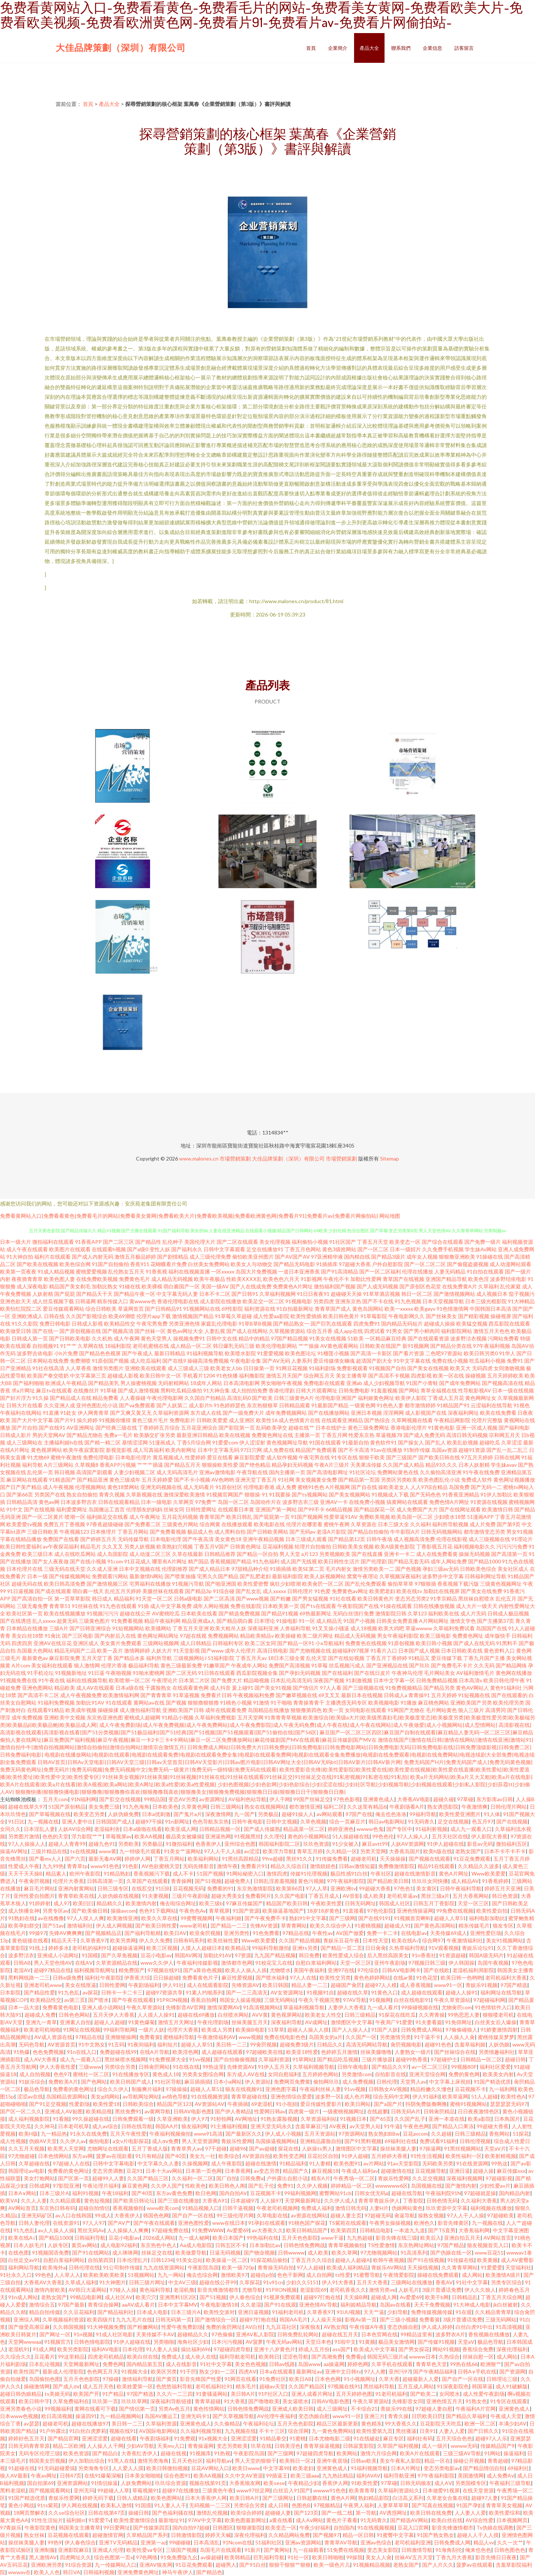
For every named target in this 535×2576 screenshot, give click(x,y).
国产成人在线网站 (247, 1331)
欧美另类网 (123, 1940)
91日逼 (96, 1673)
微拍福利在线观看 (53, 1242)
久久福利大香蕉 (479, 2200)
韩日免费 (309, 1955)
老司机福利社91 (214, 2386)
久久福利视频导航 (201, 2431)
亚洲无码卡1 (195, 2416)
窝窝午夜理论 (362, 1576)
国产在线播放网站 (329, 1413)
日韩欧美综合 (138, 2104)
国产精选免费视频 (239, 1613)
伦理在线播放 (417, 1271)
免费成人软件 (476, 1479)
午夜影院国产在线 (358, 1606)
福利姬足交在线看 (107, 1517)
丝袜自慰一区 (478, 2356)
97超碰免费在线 (170, 2230)
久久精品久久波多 (478, 1866)
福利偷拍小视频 (310, 1242)
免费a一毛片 (118, 1435)
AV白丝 (254, 2327)
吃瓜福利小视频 (487, 1360)
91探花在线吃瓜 (397, 2015)
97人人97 (93, 2223)
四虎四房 (22, 1643)
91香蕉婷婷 (495, 1881)
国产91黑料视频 (363, 2141)
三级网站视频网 (161, 1643)
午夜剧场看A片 (406, 1806)
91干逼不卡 (427, 2037)
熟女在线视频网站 (265, 1806)
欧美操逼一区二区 (226, 2260)
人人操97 (271, 2200)
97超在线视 (193, 1635)
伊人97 (199, 2119)
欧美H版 (28, 2133)
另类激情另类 (395, 2037)
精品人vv (483, 2542)
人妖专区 (58, 2245)
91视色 (521, 1405)
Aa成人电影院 (196, 2245)
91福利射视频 (431, 1829)
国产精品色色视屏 (100, 1353)
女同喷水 (449, 2394)
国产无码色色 (425, 1494)
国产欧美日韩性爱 (156, 1925)
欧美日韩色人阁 (227, 2185)
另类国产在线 (49, 1494)
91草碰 (108, 1390)
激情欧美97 (234, 2275)
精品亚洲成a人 (198, 1621)
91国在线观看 (325, 1442)
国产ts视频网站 (310, 1494)
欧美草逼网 (455, 2096)
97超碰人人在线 (71, 2163)
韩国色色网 (156, 2215)
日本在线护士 (331, 1427)
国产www (212, 1650)
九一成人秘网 (194, 2237)
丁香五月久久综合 (311, 2260)
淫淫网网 (393, 1413)
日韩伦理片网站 (508, 1806)
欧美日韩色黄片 (341, 1316)
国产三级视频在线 (363, 1688)
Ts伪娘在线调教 (494, 2527)
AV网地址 (246, 2119)
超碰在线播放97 (89, 2423)
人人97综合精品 (429, 1487)
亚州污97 (399, 2371)
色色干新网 (290, 2275)
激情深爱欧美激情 (184, 1494)
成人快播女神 (23, 1910)
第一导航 (366, 2512)
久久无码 (484, 1665)
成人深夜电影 (32, 1286)
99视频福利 (58, 2408)
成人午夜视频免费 (81, 1695)
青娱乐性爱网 (236, 2141)
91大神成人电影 (471, 2304)
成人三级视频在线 (489, 1539)
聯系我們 (401, 48)
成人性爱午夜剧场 (484, 2394)
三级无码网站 (279, 2000)
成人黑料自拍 (230, 1531)
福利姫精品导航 (358, 2304)
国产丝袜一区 (150, 1331)
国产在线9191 (374, 1918)
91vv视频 (200, 2059)
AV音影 (351, 1896)
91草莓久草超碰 (233, 1316)
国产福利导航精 (142, 1933)
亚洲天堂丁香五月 (256, 1479)
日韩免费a (251, 2178)
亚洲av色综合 (376, 2542)
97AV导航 (354, 2000)
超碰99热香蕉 (412, 2059)
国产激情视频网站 (454, 1294)
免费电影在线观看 (324, 1383)
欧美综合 (228, 2156)
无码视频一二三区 (210, 2505)
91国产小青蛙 (422, 1383)
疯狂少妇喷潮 (285, 1583)
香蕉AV (444, 2282)
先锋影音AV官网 (185, 2007)
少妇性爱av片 (494, 2185)
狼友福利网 (194, 2126)
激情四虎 (276, 1873)
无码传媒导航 (133, 1539)
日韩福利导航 (90, 2237)
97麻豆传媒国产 (244, 1903)
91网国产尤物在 (406, 1710)
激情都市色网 (236, 1962)
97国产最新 (71, 2304)
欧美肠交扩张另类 (154, 1435)
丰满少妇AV (512, 2423)
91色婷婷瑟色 (230, 1405)
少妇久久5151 (302, 2282)
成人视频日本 (492, 1294)
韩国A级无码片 (486, 1955)
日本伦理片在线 (24, 1569)
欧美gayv (424, 1308)
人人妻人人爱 (470, 2512)
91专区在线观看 (508, 2401)
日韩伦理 (386, 2081)
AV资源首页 (61, 2044)
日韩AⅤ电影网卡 (401, 1970)
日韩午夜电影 (247, 1821)
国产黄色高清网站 (434, 1925)
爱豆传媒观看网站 (63, 1308)
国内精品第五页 (144, 2364)
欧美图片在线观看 (70, 1249)
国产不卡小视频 (192, 1479)
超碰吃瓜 (489, 1442)
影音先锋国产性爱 (200, 2379)
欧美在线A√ (405, 1940)
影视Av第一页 (361, 2319)
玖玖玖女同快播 (430, 1881)
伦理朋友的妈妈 (144, 1509)
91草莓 (319, 1665)
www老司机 (194, 1925)
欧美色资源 (76, 2453)
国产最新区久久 (244, 2133)
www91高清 (208, 2133)
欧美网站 (347, 2453)
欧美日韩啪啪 (327, 2557)
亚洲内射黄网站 (76, 1888)
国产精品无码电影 (294, 1264)
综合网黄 (210, 1524)
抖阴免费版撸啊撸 (426, 2104)
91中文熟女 (91, 2044)
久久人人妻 (34, 2200)
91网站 (492, 2453)
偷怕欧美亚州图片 (253, 1256)
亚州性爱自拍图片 (34, 1896)
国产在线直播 (367, 1554)
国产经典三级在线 (116, 1427)
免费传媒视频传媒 (432, 2312)
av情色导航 (175, 2096)
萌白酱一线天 (88, 1591)
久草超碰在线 (34, 2163)
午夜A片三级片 (331, 1465)
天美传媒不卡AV (155, 2334)
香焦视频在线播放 (489, 2334)
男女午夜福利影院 (398, 1635)
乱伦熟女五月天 (126, 1271)
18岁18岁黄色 (323, 1910)
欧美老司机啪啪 (42, 2029)
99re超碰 (272, 1858)
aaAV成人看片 (138, 2304)
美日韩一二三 (231, 2044)
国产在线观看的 (509, 1695)
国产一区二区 (373, 1249)
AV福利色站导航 (247, 1799)
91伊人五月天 (274, 2067)
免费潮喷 (80, 1360)
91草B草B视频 (255, 1323)
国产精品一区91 (295, 1643)
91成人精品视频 (56, 1271)
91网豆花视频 (292, 1368)
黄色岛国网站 (367, 1308)
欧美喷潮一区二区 (129, 1680)
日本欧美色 (165, 1806)
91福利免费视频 (56, 1702)
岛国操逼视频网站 (276, 2141)
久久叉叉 (112, 1546)
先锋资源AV (245, 1985)
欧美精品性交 (119, 1323)
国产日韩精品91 (163, 1308)
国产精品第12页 (346, 1539)
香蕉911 (139, 1264)
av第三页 (74, 2000)
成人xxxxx (274, 1591)
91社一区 (298, 2557)
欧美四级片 (100, 2319)
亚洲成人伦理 (107, 2550)
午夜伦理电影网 (165, 1398)
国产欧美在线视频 (37, 1264)
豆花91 (134, 2171)
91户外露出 (52, 2431)
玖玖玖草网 (134, 2401)
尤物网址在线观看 (108, 2148)
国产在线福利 (337, 1673)
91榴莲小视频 (333, 1353)
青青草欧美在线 (76, 1896)
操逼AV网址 (14, 1851)
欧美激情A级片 (503, 2275)
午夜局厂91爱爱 (393, 2022)
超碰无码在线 (27, 1583)
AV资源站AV (209, 2104)
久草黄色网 (194, 1806)
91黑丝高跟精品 (240, 1858)
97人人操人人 (413, 1836)
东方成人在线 (205, 1413)
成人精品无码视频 (172, 1279)
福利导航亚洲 (399, 2475)
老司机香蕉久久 (348, 2290)
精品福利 (124, 1598)
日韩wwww (291, 2252)
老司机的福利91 (90, 1948)
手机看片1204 (198, 1375)
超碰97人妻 (484, 2498)
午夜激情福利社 (465, 1940)
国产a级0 (137, 1249)
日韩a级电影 (188, 1598)
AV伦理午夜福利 (276, 2416)
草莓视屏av (119, 1836)
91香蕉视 (156, 1271)
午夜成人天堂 (506, 2416)
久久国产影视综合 (86, 1316)
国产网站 (409, 1390)
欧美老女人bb (226, 1368)
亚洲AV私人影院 (255, 2334)
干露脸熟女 (158, 1688)
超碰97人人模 (381, 1985)
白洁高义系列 (408, 2498)
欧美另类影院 (72, 2349)
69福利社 (518, 2468)
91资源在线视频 (489, 1502)
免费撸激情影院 (396, 1866)
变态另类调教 (107, 2171)
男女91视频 (519, 1531)
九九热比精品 (337, 2475)
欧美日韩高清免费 (64, 1583)
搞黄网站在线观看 (407, 1502)
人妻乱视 (214, 1331)
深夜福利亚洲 (263, 1628)
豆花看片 (44, 2356)
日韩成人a (395, 1695)
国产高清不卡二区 (38, 1695)
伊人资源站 (258, 2081)
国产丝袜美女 (441, 1316)
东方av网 (82, 2156)
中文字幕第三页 (88, 1375)
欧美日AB (300, 2379)
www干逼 (332, 2237)
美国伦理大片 (199, 1242)
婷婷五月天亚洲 (502, 1888)
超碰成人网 (384, 2297)
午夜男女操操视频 (390, 2223)
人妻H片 (379, 2208)
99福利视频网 (300, 2193)
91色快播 (227, 1375)
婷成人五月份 (314, 2349)
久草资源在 (364, 1524)
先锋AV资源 (264, 1925)
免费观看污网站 (110, 1576)
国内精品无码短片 (402, 1323)
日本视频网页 (512, 2520)
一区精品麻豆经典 (385, 1338)
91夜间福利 (140, 2044)
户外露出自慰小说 (287, 2178)
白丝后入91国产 (291, 2490)
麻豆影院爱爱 (249, 1457)
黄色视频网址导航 (287, 1442)
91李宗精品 (443, 1598)
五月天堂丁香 (97, 1658)
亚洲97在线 (341, 1970)
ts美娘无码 (57, 2394)
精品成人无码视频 (355, 1635)
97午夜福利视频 (491, 1346)
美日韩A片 (243, 2394)
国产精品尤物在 (85, 1435)
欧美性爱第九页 (374, 2431)
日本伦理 (132, 2349)
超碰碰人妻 (278, 2512)
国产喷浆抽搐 (180, 1576)
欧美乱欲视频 (462, 1442)
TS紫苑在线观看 (347, 2223)
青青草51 (60, 1606)
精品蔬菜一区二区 (304, 1829)
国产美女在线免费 (481, 1591)
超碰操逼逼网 (127, 1948)
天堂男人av (413, 2081)
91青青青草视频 (283, 1717)
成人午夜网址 (144, 1517)
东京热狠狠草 (262, 1405)
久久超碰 (441, 2133)
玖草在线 (261, 2446)
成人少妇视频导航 (384, 1383)
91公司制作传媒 (121, 2267)
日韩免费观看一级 (133, 2119)
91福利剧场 (322, 1368)
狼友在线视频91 (243, 2089)
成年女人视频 (422, 1256)
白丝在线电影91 (412, 2000)
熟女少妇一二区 (217, 2371)
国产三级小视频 (398, 2319)
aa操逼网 (334, 2364)
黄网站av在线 (149, 1702)
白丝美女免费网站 (209, 1264)
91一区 (307, 1621)
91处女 (68, 1413)
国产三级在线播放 (178, 2200)
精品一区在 (437, 2460)
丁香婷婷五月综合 (159, 1427)
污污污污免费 (512, 1546)
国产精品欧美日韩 (388, 1881)
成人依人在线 (200, 2356)
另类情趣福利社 (497, 2052)
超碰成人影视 (123, 1375)
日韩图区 (223, 2527)
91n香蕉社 (424, 1955)
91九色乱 (69, 1992)
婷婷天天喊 (218, 2535)
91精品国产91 (453, 1405)
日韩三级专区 (113, 1888)
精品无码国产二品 (75, 1650)
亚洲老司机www (43, 1985)
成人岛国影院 (112, 1554)
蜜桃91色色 (311, 1487)
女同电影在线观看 (365, 1710)
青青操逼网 (201, 2446)
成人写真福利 (148, 1450)
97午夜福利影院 (345, 1881)
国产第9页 (509, 1524)
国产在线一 (45, 1331)
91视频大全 (134, 2371)
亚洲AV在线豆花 (52, 1643)
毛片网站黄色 (441, 1710)
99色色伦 (383, 1836)
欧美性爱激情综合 (134, 2520)
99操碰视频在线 (419, 2007)
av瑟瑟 (31, 2423)
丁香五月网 (334, 1435)
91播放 (409, 1702)
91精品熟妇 (117, 1873)
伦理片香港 (114, 1665)
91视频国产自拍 (387, 1368)
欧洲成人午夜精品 (66, 1383)
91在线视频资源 (209, 2096)
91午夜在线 (51, 1680)
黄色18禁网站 (123, 1487)
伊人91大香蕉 (338, 2282)
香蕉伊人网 (335, 2483)
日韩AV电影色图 (193, 2111)
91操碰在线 (489, 1256)
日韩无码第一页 (173, 2319)
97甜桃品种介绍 (250, 1569)
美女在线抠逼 (80, 1985)
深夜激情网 (218, 1814)
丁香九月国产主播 (484, 1658)
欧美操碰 (285, 1635)
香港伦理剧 (282, 1390)
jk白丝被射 (505, 2304)
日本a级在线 (130, 1688)
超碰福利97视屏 (350, 1650)
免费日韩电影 (55, 1323)
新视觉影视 (119, 1450)
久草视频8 (86, 1465)
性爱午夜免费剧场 (182, 2327)
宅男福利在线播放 (150, 1583)
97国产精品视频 (289, 1338)
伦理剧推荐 (175, 1569)
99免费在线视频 (454, 1910)
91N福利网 (83, 1799)
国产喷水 (98, 2000)
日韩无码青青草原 (29, 2446)
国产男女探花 (413, 2349)
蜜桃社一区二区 (91, 2074)
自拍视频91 (45, 1346)
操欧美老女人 (393, 1487)
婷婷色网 (357, 2364)
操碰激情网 (37, 2386)
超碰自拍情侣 (94, 2208)
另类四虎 (323, 1301)
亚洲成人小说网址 (58, 1955)
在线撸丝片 (86, 1390)
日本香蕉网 (238, 2171)
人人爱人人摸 (127, 2468)
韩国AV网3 (187, 1955)
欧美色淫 (478, 1279)
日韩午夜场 (379, 1539)
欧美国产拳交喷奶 (48, 1375)
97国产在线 (359, 1814)
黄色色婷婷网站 (372, 1977)
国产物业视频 (259, 2252)
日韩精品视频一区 (220, 1829)
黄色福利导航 (155, 2290)
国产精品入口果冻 (453, 2126)
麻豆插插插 (197, 2081)
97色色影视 (346, 1799)
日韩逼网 (85, 1301)
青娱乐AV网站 (387, 2267)
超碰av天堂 (272, 2386)
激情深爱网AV (223, 2007)
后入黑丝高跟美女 (388, 1955)
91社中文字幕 (472, 2282)
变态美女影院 (382, 2550)
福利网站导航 (23, 2267)
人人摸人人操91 (156, 2015)
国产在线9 (174, 1360)
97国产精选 (513, 1985)
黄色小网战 (21, 2505)
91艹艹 (68, 1346)
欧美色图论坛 (300, 1353)
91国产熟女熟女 (435, 2535)
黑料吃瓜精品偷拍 (181, 1390)
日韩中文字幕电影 (113, 2163)
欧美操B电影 (250, 2029)
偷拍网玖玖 (326, 2081)
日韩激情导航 (416, 2550)
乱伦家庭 (510, 1286)
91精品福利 (292, 2163)
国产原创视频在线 (80, 1331)
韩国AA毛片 (293, 2319)
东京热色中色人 (158, 2245)
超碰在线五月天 (340, 2334)
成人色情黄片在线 (299, 1420)
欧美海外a (54, 2267)
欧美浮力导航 (278, 1851)
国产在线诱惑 (15, 1621)
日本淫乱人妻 (39, 1829)
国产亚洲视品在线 (387, 1665)
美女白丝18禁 (27, 1635)
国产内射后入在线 (115, 1635)
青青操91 (419, 1695)
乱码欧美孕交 (271, 1427)
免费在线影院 (246, 1606)
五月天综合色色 (454, 2438)
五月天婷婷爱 (157, 1479)
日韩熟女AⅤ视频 (388, 2089)
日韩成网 (39, 2185)
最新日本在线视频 (362, 1695)
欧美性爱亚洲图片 (460, 1814)
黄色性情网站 (208, 2408)
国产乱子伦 (261, 2185)
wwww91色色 (329, 2490)
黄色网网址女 (480, 1398)
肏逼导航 (404, 2215)
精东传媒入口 (112, 1301)
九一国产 (244, 1814)
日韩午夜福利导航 (461, 1888)
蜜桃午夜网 (337, 1524)
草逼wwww (418, 1628)
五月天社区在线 (450, 1836)
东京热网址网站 (416, 2245)
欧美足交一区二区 (263, 1301)
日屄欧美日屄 (427, 2416)
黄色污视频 (311, 1881)
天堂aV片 (495, 2148)
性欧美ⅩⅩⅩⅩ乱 (244, 1279)
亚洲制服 (44, 2550)
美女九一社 (202, 2156)
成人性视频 (13, 2141)
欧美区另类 (164, 2371)
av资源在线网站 (309, 2215)
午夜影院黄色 (40, 2527)
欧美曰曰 (83, 1903)
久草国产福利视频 (398, 2446)
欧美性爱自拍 (492, 1910)
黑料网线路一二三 (29, 1977)
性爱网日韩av (269, 2111)
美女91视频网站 (504, 1940)
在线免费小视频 (367, 1502)
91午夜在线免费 (481, 1472)
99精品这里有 (416, 2334)
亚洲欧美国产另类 (471, 1702)
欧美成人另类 (217, 2029)
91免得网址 (458, 2022)
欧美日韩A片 (244, 2498)
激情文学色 (463, 1621)
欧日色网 (205, 2193)
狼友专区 (503, 1925)
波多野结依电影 (508, 1279)
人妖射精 (42, 1294)
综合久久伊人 (113, 2089)
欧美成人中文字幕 (374, 2349)
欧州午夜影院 (85, 1873)
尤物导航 (252, 2290)
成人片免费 (483, 1524)
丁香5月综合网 (194, 1442)
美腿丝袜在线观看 (163, 1591)
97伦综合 (368, 1970)
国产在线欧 (437, 1970)
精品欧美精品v (257, 1635)
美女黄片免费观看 (121, 1643)
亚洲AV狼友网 (155, 2565)
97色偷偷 (222, 2334)
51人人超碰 (484, 2096)
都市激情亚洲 (304, 1806)
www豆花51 (489, 2252)
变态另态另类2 (412, 1598)
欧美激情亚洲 (122, 1918)
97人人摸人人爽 (85, 1918)
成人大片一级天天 (476, 1606)
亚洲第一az (153, 2542)
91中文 (14, 1509)
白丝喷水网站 (233, 2015)
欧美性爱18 (106, 2104)
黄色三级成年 (124, 1479)
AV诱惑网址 (393, 2512)
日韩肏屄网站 (154, 2067)
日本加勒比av (265, 2245)
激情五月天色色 (491, 1331)
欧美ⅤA (9, 2200)
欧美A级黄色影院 (395, 1546)
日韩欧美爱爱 (212, 1420)
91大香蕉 (234, 2401)
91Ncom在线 (237, 2542)
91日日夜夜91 (313, 1294)
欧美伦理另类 (508, 1702)
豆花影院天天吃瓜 (440, 2423)
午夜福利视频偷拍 (170, 2133)
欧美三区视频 (162, 1948)
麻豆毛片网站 (39, 1888)
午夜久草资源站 (452, 2000)
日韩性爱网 (112, 1985)
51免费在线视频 (345, 2550)
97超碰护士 (444, 2059)
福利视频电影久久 (474, 1546)
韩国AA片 (166, 2126)
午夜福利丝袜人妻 (320, 2089)
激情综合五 (42, 2304)
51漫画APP (480, 1517)
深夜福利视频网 (464, 2178)
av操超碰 (211, 2557)
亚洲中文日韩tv (343, 2371)
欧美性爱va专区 (144, 2550)
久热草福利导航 (407, 1948)
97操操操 (176, 2089)
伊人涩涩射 (252, 1442)
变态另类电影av (442, 2468)
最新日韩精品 (169, 1353)
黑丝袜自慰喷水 (476, 1598)
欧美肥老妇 (382, 1591)
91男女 (394, 1331)
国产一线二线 (337, 2512)
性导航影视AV (474, 1390)
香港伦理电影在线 (178, 1301)
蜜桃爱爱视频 (91, 1271)
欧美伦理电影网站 (276, 1346)
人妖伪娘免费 (123, 1814)
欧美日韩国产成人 (131, 2081)
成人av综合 (105, 2126)
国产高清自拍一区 (32, 1598)
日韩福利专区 (228, 1643)
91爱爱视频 (270, 1353)
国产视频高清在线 (502, 1383)
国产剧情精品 (172, 1256)
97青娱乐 (11, 2527)
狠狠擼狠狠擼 (203, 1702)
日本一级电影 (156, 1502)
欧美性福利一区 (463, 2156)
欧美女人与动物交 (251, 1264)
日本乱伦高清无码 (291, 1680)
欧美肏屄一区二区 (323, 1583)
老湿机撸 (184, 2290)
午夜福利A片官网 (475, 2408)
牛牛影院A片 (405, 1531)
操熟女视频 (431, 2215)
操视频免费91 (189, 1338)
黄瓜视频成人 (168, 1457)
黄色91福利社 (506, 1688)
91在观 (463, 2312)
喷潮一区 (75, 1517)
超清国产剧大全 (374, 1360)
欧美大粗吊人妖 (228, 1628)
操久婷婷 (87, 1420)
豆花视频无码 (188, 1888)
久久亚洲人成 (59, 1405)
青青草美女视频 (504, 2505)
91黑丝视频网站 (462, 2148)
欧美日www (246, 2468)
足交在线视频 (453, 1821)
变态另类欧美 (232, 2446)
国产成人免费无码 (424, 1435)
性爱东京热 (361, 1435)
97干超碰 (216, 2148)
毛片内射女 (338, 1569)
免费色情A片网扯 (449, 1502)
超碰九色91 (101, 1844)
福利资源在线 (259, 1308)
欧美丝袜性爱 (223, 1940)
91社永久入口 (16, 2275)
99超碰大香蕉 (375, 1888)
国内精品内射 (514, 2193)
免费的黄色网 (464, 2074)
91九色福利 (266, 1561)
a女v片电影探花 (131, 2141)
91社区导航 (168, 2081)
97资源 (243, 1955)
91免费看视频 (127, 1621)
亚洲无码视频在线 (161, 1487)
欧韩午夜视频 (388, 2260)
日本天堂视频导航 (443, 1301)
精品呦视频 (256, 1680)
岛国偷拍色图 (44, 2379)
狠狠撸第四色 (306, 1710)
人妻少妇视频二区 (134, 1472)
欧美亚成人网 (180, 1829)
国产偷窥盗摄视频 (468, 1264)
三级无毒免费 (32, 1606)
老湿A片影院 (331, 1531)
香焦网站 (499, 2133)
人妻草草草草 (393, 2505)
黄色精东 (371, 2423)
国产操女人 (411, 1442)
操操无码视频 (474, 1554)
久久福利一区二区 (192, 2178)
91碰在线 (129, 1286)
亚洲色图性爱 (193, 2223)
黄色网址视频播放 (514, 1479)
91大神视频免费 (105, 2327)
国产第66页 (19, 1494)
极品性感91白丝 (348, 1873)
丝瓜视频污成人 (347, 1665)
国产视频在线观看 (429, 1858)
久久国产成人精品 (403, 1465)
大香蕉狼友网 (244, 2483)
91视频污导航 (188, 1583)
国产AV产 (119, 2223)
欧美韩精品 (237, 2557)
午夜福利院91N (443, 2193)
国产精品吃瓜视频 (338, 2059)
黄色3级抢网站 (339, 1249)
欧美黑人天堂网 (66, 2148)
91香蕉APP (88, 1242)
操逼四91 (86, 2416)
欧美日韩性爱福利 (21, 1546)
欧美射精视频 (500, 2156)
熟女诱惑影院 (442, 1806)
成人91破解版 (512, 2386)
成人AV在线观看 (95, 1688)
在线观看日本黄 (236, 1509)
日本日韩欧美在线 (462, 1650)
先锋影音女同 (407, 2401)
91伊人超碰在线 (445, 1844)
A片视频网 (337, 1487)
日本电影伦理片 (133, 1457)
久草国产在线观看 (147, 1881)
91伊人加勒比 (496, 1494)
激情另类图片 (108, 1368)
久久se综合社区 (66, 2512)
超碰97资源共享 (164, 1992)
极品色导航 (37, 2089)
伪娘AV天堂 (43, 2141)
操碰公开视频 (468, 2460)
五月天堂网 (250, 1717)
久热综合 (449, 2356)
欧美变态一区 (405, 1242)
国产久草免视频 (119, 1955)
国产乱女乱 (249, 1591)
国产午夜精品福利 (434, 2371)
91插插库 (327, 1264)
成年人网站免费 (449, 1561)
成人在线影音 (181, 2364)
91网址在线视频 (81, 2029)
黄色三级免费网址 (368, 1427)
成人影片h (201, 1405)
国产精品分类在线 (451, 1346)
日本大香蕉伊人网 (206, 2498)
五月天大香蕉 (372, 2282)
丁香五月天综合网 (501, 2297)
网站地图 (389, 1216)
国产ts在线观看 (318, 1606)
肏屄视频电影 (406, 2044)
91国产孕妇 (469, 2505)
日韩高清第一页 (105, 1881)
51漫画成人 (162, 1442)
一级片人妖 (151, 2029)
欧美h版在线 (437, 1851)
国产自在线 (364, 1487)
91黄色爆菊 (141, 2022)
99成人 (103, 2215)
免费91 (515, 1360)
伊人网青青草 (93, 1413)
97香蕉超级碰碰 (104, 1524)
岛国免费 (459, 1487)
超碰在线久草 (352, 1992)
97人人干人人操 (222, 1851)
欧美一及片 (110, 1650)
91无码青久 (421, 1821)
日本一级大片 (15, 1242)
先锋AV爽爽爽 (65, 1933)
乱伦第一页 (40, 1472)
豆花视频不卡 (470, 2089)
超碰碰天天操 (346, 1294)
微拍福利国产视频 (335, 1286)
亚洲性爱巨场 (485, 1933)
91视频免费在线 (18, 1680)
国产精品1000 (484, 1561)
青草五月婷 (310, 1851)
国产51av (53, 1925)
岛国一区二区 (233, 1502)
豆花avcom (415, 2133)
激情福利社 (80, 1925)
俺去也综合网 (202, 2275)
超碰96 (238, 2148)
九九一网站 (171, 2275)
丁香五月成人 (324, 1896)
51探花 (521, 2133)
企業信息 (432, 48)
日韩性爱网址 (201, 1509)
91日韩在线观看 (216, 1673)
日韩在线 (54, 1316)
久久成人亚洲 (102, 1569)
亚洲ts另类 (305, 1948)
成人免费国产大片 (417, 1509)
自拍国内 (344, 2527)
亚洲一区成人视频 (476, 1427)
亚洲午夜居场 (332, 2460)
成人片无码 (473, 1613)
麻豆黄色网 (135, 2185)
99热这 (499, 2163)
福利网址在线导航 (501, 1992)
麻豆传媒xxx (511, 2171)
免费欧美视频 (374, 1517)
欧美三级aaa (305, 2475)
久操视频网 (195, 2163)
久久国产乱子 (409, 2119)
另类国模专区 (470, 2483)
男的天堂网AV (48, 1435)
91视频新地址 (71, 1673)
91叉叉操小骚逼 (330, 1628)
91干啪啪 (281, 1702)
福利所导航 (159, 1658)
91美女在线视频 (327, 1338)
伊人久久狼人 (480, 2290)
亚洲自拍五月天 (462, 2237)
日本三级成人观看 (306, 1539)
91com (115, 1561)
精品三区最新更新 (337, 2423)
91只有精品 (148, 2156)
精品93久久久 (441, 1465)
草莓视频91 (145, 2490)
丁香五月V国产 (211, 1546)
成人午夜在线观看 (27, 1249)
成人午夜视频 (58, 1487)
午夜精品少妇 (303, 2483)
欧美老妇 (303, 2468)
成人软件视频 (282, 1457)
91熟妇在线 (21, 1918)
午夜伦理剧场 (212, 2022)
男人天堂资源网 (200, 2141)
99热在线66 (463, 2364)
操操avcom (123, 1910)
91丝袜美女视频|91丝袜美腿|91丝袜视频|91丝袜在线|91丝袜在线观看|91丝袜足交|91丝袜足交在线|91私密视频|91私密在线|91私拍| (255, 1777)
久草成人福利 (80, 2282)
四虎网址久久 (75, 2557)
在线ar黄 (403, 1977)
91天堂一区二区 (154, 1598)
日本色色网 (328, 2379)
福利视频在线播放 (491, 2208)
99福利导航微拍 (270, 1948)
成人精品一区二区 (191, 1346)
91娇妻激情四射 (499, 2029)
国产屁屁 (64, 1294)
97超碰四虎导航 (232, 2349)
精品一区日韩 (358, 2535)
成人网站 (472, 2275)
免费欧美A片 (63, 2081)
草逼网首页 (131, 1308)
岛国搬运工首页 (106, 1509)
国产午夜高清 (198, 1539)
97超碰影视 (499, 2178)
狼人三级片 (471, 1710)
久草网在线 (91, 1346)
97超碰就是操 (480, 2193)
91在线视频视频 (376, 2527)
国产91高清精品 (339, 1271)
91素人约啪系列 (204, 1992)
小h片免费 (66, 1353)
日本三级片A (54, 2193)
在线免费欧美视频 (97, 1279)
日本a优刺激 (156, 1814)
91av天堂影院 (403, 2163)
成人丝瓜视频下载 (53, 1301)
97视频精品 (327, 2505)
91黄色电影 (441, 1427)
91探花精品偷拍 (269, 2260)
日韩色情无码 (442, 2200)
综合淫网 (298, 2431)
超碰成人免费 (40, 2015)
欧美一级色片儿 (332, 2565)
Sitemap (389, 1158)
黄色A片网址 (453, 1873)
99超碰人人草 (113, 2490)
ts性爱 (342, 2275)
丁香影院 (413, 2200)
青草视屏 (219, 1910)
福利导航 (32, 1465)
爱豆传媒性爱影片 (321, 2104)
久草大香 (389, 2379)
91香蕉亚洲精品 (460, 1494)
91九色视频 (408, 1301)
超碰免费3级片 (297, 2044)
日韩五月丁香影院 (434, 1903)
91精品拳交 (273, 2438)
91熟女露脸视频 (279, 2119)
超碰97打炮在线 (322, 2297)
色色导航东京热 (210, 1821)
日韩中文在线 (221, 1338)
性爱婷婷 (195, 1457)
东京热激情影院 (255, 1888)
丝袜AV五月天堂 (414, 2557)
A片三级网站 (59, 1465)
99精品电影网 (86, 2297)
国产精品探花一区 (374, 1509)
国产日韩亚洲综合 (90, 1628)
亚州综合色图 (240, 1844)
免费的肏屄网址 (224, 2327)
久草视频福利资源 (63, 2319)
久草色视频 (313, 1821)
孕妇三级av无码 (440, 1569)
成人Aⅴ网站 (309, 2520)
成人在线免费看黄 (437, 1554)
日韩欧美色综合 (478, 1569)
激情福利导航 (137, 2379)
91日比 (16, 1821)
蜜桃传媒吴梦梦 (496, 2037)
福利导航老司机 (237, 2356)
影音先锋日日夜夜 (496, 2557)
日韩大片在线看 (24, 1405)
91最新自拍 (355, 1442)
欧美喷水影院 (240, 1353)
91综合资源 (78, 2565)
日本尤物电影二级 (329, 2438)
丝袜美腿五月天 (249, 2022)
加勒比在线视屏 (441, 1591)
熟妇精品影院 (373, 2498)
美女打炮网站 (39, 2178)
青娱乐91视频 (481, 1985)
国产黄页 (166, 2379)
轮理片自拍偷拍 (313, 1546)
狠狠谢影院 (249, 2527)
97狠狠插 (425, 1583)
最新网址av (309, 2371)
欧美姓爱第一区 (135, 2386)
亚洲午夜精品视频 (263, 1539)
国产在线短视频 (346, 1658)
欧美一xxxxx (399, 1308)
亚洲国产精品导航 (446, 1279)
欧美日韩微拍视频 (167, 2468)
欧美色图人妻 (59, 1279)
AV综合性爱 (479, 2520)
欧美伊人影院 (411, 1398)
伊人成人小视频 (283, 2133)
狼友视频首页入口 (488, 2245)
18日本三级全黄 (286, 1658)
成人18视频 (363, 1628)
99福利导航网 (119, 2029)
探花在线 (288, 2148)
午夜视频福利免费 (254, 1695)
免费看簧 (149, 2037)
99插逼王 (277, 2475)
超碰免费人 (237, 1881)
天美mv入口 (171, 2446)
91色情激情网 (452, 1308)
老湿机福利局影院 (473, 1970)
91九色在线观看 (118, 1606)
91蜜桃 (297, 2438)
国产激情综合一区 (215, 2319)
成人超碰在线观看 (421, 1992)
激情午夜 (227, 1866)
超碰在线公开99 (217, 2282)
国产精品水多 (129, 1658)
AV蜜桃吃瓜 (166, 1613)
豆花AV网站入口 (210, 2468)
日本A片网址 (406, 2468)
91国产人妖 (384, 2029)
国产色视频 (408, 1569)
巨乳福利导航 (269, 2557)
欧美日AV (175, 1933)
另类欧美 (128, 1844)
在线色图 (18, 2252)
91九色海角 (136, 1806)
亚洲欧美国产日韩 (183, 1710)
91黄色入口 (384, 1992)
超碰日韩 (515, 2059)
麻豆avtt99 (375, 1844)
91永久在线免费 (88, 2133)
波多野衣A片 (450, 2334)
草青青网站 (294, 1925)
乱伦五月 (506, 1598)
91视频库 (200, 2453)
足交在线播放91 (264, 1249)
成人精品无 (329, 1621)
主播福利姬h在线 (63, 1442)
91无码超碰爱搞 (56, 2468)
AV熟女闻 (335, 2327)
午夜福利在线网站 (21, 1413)
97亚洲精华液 (327, 1256)
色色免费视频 (48, 2052)
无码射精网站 (173, 1383)
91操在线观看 (396, 1606)
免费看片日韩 (216, 1695)
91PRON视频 (172, 2000)
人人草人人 (67, 2275)
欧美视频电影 (383, 1702)
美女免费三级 (104, 1806)
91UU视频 (348, 2312)
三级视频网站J (190, 1658)
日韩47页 (70, 2475)
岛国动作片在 (265, 1502)
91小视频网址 (360, 2379)
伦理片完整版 (487, 1420)
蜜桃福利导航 (178, 2037)
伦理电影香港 (259, 1487)
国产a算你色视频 (202, 1970)
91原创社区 (228, 1487)
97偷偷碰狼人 (461, 2029)
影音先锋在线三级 (396, 2237)
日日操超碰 (166, 1977)
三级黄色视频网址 (501, 1583)
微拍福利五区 (511, 1844)
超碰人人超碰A (352, 2260)
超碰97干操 (148, 1821)
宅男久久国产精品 (218, 1576)
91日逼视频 (20, 1591)
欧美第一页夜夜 (18, 1271)
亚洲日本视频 (366, 1413)
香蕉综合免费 (477, 2349)
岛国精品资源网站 (67, 2096)
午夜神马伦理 (407, 1673)
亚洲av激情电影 (217, 1472)
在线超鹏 (377, 2111)
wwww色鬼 (370, 1829)
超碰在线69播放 (196, 2015)
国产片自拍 (25, 1427)
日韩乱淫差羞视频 (274, 1881)
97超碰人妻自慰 (434, 2408)
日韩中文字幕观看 (224, 1249)
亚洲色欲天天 (15, 1301)
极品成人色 (200, 1531)
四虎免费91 (366, 1323)
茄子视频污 (522, 1294)
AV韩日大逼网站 (87, 2290)
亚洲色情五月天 (444, 2401)
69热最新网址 (315, 1613)
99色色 (43, 2275)
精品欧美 (64, 1688)
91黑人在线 (121, 2460)
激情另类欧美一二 (373, 1569)
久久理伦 (274, 1836)
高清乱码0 (239, 1398)
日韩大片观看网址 (316, 1390)
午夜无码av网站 (284, 2342)
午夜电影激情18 (218, 2304)
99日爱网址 (116, 2527)
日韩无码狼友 (415, 2483)
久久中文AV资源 (244, 2475)
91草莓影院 (373, 1316)
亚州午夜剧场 (389, 1962)
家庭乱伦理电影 (219, 1323)
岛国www (309, 2364)
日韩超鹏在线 (312, 2498)
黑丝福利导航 (379, 2386)
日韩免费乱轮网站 (298, 2334)
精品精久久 (110, 1903)
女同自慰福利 (283, 2074)
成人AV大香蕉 (40, 2059)
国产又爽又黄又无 (131, 1413)
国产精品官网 (63, 2438)
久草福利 (488, 1286)
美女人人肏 (379, 2557)
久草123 (417, 1613)
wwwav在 (19, 2572)
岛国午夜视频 (493, 1962)
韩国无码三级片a (386, 2356)
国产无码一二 (486, 1487)
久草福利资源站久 (398, 2490)
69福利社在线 (400, 2141)
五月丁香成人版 (150, 2148)
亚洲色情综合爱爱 (291, 2096)
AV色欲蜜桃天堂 (161, 1866)
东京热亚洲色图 (105, 1717)
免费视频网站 (223, 1635)
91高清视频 (509, 2327)
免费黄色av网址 (350, 1591)
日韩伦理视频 (475, 2141)
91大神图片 (112, 2282)
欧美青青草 (362, 2490)
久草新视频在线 (144, 1494)
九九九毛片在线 (134, 2319)
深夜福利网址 (463, 1413)
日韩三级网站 (225, 1806)
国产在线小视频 (88, 1561)
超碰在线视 (173, 2453)
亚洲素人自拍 (75, 2022)
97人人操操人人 (26, 1844)
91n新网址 (177, 1821)
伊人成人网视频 (114, 1925)
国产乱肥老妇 (255, 1576)
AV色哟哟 (222, 1479)
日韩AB (22, 1962)
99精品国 (154, 1799)
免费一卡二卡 (382, 1933)
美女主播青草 (351, 1375)
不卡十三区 (272, 2431)
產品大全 (369, 48)
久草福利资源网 (171, 1413)
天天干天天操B (25, 1873)
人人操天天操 (326, 2319)
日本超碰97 (243, 2200)
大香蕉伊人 (127, 2215)
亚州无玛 (84, 2490)
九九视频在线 (240, 2431)
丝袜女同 (173, 1509)
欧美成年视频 (81, 1710)
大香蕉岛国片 (404, 1851)
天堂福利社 (518, 2267)
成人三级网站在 (24, 1442)
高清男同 (495, 1710)
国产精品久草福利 (466, 2416)
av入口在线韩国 (73, 2215)
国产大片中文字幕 (32, 1420)
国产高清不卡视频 (389, 1375)
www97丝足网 (253, 2490)
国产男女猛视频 (310, 1598)
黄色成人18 (165, 2074)
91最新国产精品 (329, 1405)
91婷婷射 (40, 1903)
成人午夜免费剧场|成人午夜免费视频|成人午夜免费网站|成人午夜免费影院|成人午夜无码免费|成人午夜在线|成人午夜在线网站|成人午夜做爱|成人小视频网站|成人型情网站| (298, 1725)
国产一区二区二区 (425, 1264)
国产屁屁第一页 (271, 1517)
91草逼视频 (186, 1695)
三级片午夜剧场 (190, 1896)
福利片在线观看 (52, 1256)
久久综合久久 (15, 2356)
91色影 (130, 1866)
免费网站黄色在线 (398, 1472)
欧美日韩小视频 (434, 1643)
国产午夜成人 (137, 1353)
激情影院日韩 (390, 1613)
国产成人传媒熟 (262, 1829)
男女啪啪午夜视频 (281, 1383)
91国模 (90, 1955)
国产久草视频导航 (233, 2416)
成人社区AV (119, 2297)
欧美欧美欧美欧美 (104, 2275)
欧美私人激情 (116, 2505)
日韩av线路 (282, 2364)
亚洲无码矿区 (36, 2215)
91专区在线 (344, 1457)
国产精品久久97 (390, 2067)
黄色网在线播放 (514, 1673)
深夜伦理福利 (512, 2349)
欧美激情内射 (141, 1903)
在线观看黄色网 (190, 1688)
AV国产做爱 (350, 1933)
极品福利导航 (143, 1665)
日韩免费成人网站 (421, 2029)
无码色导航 (32, 2044)
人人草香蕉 (78, 1368)
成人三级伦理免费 (210, 1256)
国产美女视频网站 (349, 1494)
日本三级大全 (393, 1524)
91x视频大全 (213, 2438)
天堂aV (466, 2342)
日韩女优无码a (371, 2193)
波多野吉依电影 (35, 1353)
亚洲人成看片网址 (312, 2394)
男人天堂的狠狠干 (255, 2460)
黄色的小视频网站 (308, 1836)
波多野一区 (328, 2096)
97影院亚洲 (66, 2185)
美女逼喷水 (295, 2401)
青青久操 (398, 2416)
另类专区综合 (506, 2282)
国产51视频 (208, 1881)
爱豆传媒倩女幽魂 (334, 1360)
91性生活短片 (47, 2520)
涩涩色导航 (295, 2356)
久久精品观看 (65, 2200)
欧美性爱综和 (504, 2512)
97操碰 (111, 2379)
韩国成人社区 (394, 1903)
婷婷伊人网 (137, 1858)
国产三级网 (342, 1918)
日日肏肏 (375, 1948)
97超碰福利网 (489, 2000)
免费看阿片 (258, 1896)
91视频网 (380, 2000)
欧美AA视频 (148, 1836)
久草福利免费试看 (454, 1628)
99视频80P (464, 2067)
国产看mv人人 (45, 1858)
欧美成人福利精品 (347, 2267)
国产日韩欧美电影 (70, 1338)
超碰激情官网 (107, 2535)
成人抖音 (220, 1688)
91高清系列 (414, 2252)
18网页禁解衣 (29, 2512)
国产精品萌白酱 (235, 1621)
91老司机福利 (391, 2394)
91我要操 (280, 1494)
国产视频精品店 (103, 1933)
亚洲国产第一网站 (276, 1509)
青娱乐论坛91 (478, 1948)
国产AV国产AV (292, 1256)
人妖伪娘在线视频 (118, 1896)
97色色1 (403, 1888)
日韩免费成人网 (452, 2542)
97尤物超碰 (21, 2156)
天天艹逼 (373, 2312)
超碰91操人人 (298, 1814)
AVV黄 (260, 2015)
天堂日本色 (318, 2342)
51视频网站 (141, 2275)
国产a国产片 (388, 2104)
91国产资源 (246, 1910)
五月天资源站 (319, 2133)
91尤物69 (38, 1457)
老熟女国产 (468, 1851)
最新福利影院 (287, 1576)
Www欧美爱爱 (488, 1873)
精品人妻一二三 (309, 1985)
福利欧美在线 (443, 1613)
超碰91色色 (438, 2044)
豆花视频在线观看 (68, 2535)
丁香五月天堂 (372, 1242)
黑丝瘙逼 (406, 2431)
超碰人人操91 (461, 1992)
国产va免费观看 (137, 1405)
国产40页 (176, 2156)
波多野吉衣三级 (300, 1502)
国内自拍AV (233, 2193)
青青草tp (77, 1866)
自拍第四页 (101, 2260)
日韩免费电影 (354, 1390)
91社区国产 (342, 1242)
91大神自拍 (19, 1256)
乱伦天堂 (316, 1658)
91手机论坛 (40, 1673)
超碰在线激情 (260, 2163)
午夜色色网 (416, 2126)
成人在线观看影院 (207, 1985)
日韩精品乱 (465, 2297)
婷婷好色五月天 (26, 2438)
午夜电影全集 (245, 1360)
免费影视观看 (352, 1368)
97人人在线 (303, 1977)
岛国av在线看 (395, 2304)
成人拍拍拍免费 (249, 1390)
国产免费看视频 (168, 1531)
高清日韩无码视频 (467, 1435)
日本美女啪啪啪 (142, 2475)
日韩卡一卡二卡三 (122, 1992)
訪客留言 (464, 48)
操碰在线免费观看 (438, 2275)
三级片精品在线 (49, 1851)
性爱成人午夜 (23, 1866)
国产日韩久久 (483, 2431)
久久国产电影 (289, 1896)
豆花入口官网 (413, 2527)
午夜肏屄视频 (34, 1881)
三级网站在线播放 (411, 2282)
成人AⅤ (443, 2483)
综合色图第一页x (113, 2557)
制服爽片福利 (147, 2089)
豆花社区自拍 (322, 2156)
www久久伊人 (157, 1962)
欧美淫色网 (185, 2052)
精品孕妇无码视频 (292, 1465)
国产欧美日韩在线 (439, 1457)
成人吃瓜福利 (145, 1360)
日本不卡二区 (214, 1294)
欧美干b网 (437, 2297)
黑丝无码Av (90, 2230)
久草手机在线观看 (392, 2364)
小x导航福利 (329, 1643)
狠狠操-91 (256, 1494)
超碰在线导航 (406, 2193)
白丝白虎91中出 (474, 2327)
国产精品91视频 (279, 1613)
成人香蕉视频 (415, 1985)
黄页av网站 (84, 2245)
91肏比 (53, 1635)
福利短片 (167, 2044)
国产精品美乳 (103, 1383)
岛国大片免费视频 (256, 1271)
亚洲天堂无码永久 (271, 2126)
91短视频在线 (474, 1695)
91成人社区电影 (114, 2334)
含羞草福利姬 (470, 2044)
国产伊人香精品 (233, 2111)
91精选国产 (62, 1479)
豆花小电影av (156, 1955)
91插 (143, 1606)
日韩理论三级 (502, 2379)
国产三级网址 (278, 2498)
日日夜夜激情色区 (478, 2111)
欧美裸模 (152, 1286)
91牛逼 (392, 2126)
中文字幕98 (276, 2468)
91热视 (222, 2453)
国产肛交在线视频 (120, 1799)
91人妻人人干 (170, 2505)
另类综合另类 (120, 2067)
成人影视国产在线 (426, 1413)
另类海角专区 (93, 2468)
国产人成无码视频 (377, 1286)
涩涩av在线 (30, 2096)
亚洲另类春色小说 (21, 2408)
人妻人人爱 (452, 2431)
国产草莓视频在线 (50, 1814)
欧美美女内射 (498, 2074)
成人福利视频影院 (29, 2119)
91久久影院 (25, 1323)
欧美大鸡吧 (391, 1628)
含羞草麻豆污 (310, 2126)
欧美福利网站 (203, 1858)
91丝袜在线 (85, 1606)
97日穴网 (251, 1450)
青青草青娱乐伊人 (379, 2200)
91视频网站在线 (201, 1308)
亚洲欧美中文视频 (64, 1717)
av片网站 (373, 2163)
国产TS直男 (441, 2230)
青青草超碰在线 (249, 2096)
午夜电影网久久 (406, 1316)
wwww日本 (422, 2356)
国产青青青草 (156, 1695)
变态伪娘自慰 (402, 2327)
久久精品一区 (341, 1851)
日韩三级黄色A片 (294, 1398)
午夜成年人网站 (249, 1665)
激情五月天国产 (284, 1375)
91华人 (507, 1353)
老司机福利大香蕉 (506, 1977)
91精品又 (419, 1658)
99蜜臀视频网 (197, 1918)
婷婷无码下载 (98, 2498)
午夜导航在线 (252, 1472)
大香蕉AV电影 (413, 1799)
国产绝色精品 (254, 1465)
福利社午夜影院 (103, 1977)
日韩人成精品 (132, 2498)
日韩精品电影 (375, 2230)
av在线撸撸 (51, 1918)
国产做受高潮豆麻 (29, 2327)
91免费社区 (272, 2379)
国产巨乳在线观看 (331, 1323)
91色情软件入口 (493, 2007)
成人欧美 (373, 1896)
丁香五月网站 (133, 1531)
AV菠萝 (254, 2342)
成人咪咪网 (125, 2252)
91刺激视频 (359, 1680)
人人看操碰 (133, 1398)
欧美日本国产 (228, 2237)
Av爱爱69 (238, 2230)
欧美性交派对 (219, 2312)
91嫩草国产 (216, 1665)
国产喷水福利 (271, 1977)
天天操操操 (393, 1858)
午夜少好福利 (315, 2527)
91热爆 (21, 2052)
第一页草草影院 (72, 1598)
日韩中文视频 (281, 1821)
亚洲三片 (374, 2416)
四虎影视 (421, 1375)
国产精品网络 (511, 1665)
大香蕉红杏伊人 (139, 2453)
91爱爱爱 (491, 2267)
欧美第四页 (344, 2230)
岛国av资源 (444, 1450)
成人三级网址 (332, 2408)
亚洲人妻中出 (77, 1821)
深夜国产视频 (328, 1680)
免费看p (355, 2356)
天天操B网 (356, 2297)
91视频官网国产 (224, 1494)
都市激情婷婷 (420, 1405)
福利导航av (219, 2460)
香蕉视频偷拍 (128, 2208)
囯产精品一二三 (229, 1925)
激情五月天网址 (176, 2022)
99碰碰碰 (180, 2542)
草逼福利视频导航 (304, 2007)
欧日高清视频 (56, 2416)
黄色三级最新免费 (181, 1665)
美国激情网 (471, 2475)
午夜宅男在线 (314, 1457)
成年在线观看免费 (226, 1710)
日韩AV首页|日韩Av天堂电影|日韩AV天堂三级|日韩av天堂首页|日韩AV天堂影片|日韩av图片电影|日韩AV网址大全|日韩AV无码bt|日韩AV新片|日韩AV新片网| (220, 1762)
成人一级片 (435, 2446)
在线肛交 (142, 1888)
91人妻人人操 (162, 2349)
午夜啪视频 (119, 1673)
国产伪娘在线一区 (451, 2252)
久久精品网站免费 (289, 2535)
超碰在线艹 (301, 1427)
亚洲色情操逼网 (415, 1910)
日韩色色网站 (74, 2015)
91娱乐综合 (32, 2081)
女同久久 (10, 1829)
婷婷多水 (58, 1948)
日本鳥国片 (507, 2119)
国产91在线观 (280, 2304)
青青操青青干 (308, 1702)
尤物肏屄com (456, 2007)
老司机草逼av (402, 1896)
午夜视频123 (74, 1531)
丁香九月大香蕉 (454, 2557)
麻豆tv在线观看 (54, 1390)
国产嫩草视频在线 (296, 1695)
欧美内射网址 (181, 1450)
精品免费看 (106, 1398)
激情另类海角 (153, 2460)
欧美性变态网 (288, 2156)
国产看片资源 (408, 1353)
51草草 (276, 2029)
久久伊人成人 (339, 2200)
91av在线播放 (386, 1450)
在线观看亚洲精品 (342, 1420)
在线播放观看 (237, 1524)
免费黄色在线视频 (366, 1643)
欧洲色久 (424, 2223)
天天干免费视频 (432, 2304)
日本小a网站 (227, 2081)
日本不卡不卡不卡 (505, 1851)
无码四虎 (482, 1368)
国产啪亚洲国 (220, 1583)
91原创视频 (401, 1643)
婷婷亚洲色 (341, 1829)
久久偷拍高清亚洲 (440, 1472)
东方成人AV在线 (246, 2074)
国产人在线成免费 (251, 1286)
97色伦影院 (380, 1910)
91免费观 (184, 2438)
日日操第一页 (259, 1368)
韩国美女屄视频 (47, 2460)
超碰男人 (225, 2565)
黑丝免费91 (128, 2111)
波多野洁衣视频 (468, 1338)
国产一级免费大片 (243, 1413)
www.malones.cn (198, 1158)
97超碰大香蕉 (355, 1264)
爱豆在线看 (220, 1457)
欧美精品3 (237, 1948)
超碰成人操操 (439, 1323)
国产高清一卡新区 (371, 1353)
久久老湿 (250, 2304)
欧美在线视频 (234, 1435)
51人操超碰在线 (350, 1836)
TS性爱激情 (381, 2245)
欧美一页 (333, 1710)
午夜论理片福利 (100, 2185)
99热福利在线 (263, 2237)
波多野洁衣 (21, 1955)
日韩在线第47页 (106, 2512)
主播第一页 (307, 1435)
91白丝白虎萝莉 (87, 2431)
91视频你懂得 (115, 1420)
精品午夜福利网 (162, 1621)
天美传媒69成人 (448, 1933)
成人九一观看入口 (471, 1829)
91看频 (61, 2119)
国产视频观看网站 (50, 2490)
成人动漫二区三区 (150, 1554)
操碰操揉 (108, 1710)
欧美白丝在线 (142, 2356)
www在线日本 (228, 2223)
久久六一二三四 (174, 2394)
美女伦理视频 (275, 1242)
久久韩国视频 (68, 2327)
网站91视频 (445, 2349)
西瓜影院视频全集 (257, 1673)
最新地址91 (171, 2520)
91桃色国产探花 (306, 2223)
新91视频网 (415, 1346)
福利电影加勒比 (487, 1918)
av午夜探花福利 (61, 1546)
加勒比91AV (90, 1702)
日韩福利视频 (98, 2572)
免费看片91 (254, 1866)
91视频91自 (320, 1992)
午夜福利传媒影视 (197, 1962)
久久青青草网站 (459, 2267)
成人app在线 (348, 1331)
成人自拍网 (319, 2275)
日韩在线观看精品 (119, 1502)
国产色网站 (94, 2081)
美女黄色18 (228, 1539)
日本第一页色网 (203, 2171)
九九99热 (53, 1866)
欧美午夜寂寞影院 (84, 1450)
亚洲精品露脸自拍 (320, 2141)
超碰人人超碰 (109, 2022)
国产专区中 (399, 1829)
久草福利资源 (273, 2059)
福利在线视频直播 (189, 1271)
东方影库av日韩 (494, 1799)
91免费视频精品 (403, 1688)
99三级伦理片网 (235, 2215)
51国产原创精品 (66, 1806)
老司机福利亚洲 (413, 2542)
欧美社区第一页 (24, 1613)
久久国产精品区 (306, 2386)
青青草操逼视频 (322, 2446)
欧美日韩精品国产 (307, 2230)
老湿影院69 (313, 2290)
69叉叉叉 (329, 1695)
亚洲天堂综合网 (427, 2074)
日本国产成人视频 (419, 1650)
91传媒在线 (460, 2260)
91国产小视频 (359, 1621)
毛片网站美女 (439, 1673)
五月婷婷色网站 (320, 2074)
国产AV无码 (276, 1360)
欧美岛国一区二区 (412, 1517)
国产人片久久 (437, 2565)
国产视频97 (326, 2535)
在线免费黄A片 (459, 1286)
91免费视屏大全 (167, 2059)
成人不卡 (183, 1873)
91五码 (116, 2044)
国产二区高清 (219, 1598)
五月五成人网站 (416, 2386)
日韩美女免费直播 (397, 1621)
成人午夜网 (127, 1338)
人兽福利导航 (295, 1628)
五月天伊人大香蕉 (113, 2015)
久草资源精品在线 (116, 1962)
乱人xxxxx (44, 1621)
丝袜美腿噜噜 (376, 2052)
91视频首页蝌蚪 (412, 1918)
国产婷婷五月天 (98, 1539)
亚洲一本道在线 (446, 2119)
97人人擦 (375, 2371)
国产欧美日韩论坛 (134, 2200)
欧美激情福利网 (121, 1695)
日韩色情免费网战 (304, 2245)
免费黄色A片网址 (293, 1286)
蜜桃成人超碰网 (142, 1717)
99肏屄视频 (263, 2044)
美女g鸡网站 (105, 2096)
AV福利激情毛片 (475, 1673)
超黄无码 (67, 1621)
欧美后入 (430, 2237)
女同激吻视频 (509, 1368)
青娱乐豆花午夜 (341, 1940)
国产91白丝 (252, 2565)
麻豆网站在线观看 (27, 1479)
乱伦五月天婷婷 (123, 1591)
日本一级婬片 (405, 1249)
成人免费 (286, 1487)
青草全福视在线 (439, 1390)
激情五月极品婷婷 (135, 1256)
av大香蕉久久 (267, 2230)
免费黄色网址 (467, 1635)
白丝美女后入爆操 (495, 2022)
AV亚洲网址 (80, 1427)
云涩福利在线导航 (491, 1405)
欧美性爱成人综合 (343, 1955)
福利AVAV (368, 2475)
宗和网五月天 (504, 1435)
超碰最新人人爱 (420, 2379)
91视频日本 (353, 2119)
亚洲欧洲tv (343, 1888)
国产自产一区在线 (193, 2215)
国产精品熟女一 (291, 1323)
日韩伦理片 (300, 1591)
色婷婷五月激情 (339, 2052)
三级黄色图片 (94, 1621)
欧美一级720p (238, 2267)
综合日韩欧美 (101, 1308)
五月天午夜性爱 (128, 2133)
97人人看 (330, 1688)
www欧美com (163, 2208)
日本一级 (37, 1576)
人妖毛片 (408, 2290)
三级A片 (58, 1628)
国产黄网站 (277, 2550)
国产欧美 (262, 1398)
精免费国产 (132, 1970)
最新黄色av (35, 1658)
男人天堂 (289, 1554)
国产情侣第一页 (137, 2408)
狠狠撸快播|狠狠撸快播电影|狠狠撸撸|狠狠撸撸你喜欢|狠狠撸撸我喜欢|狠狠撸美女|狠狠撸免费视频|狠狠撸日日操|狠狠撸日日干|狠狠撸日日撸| (180, 1792)
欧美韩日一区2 (296, 2460)
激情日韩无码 (350, 2208)
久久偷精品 (227, 2423)
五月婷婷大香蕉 (389, 2156)
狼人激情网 (87, 1665)
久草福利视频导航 (313, 2067)
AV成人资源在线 (53, 2037)
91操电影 (287, 1621)
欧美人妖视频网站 (325, 1576)
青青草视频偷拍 (346, 2245)
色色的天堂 (55, 1836)
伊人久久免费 (154, 1940)
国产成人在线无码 (474, 1643)
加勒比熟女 (105, 1286)
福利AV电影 (105, 2349)
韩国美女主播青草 (79, 2527)
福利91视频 (85, 2193)
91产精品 (113, 2394)
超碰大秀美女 (226, 1896)
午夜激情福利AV (216, 2037)
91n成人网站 (23, 2297)
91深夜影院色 (453, 2386)
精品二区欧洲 (68, 2446)
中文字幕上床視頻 (450, 2081)
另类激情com (356, 2074)
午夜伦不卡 (336, 1279)
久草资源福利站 (319, 2119)
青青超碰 (497, 2460)
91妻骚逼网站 (212, 2394)
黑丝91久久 (299, 1858)
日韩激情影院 (186, 2535)
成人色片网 (357, 2096)
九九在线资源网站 (164, 2267)
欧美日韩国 (275, 1985)
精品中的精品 (254, 1338)
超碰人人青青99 (66, 1844)
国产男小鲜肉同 (421, 1331)
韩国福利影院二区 (279, 1844)
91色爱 (322, 1591)
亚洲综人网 (26, 2319)
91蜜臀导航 (366, 2275)
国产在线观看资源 (428, 1338)
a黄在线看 (281, 2520)
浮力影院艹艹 (87, 1836)
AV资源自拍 (256, 2156)
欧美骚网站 (158, 1628)
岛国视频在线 (426, 2185)
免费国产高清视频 (289, 1665)
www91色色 (105, 1866)
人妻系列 (301, 1360)
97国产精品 (450, 2245)
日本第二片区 (194, 1680)
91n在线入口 (82, 2052)
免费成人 (171, 2356)
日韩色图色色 (509, 2550)
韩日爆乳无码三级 (233, 1346)
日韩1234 (162, 2260)
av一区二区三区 (430, 2067)
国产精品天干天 (94, 1294)
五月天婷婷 (444, 1695)
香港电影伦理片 (408, 1427)
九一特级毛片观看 (140, 1851)
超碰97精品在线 (52, 1970)
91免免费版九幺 (179, 2557)
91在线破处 (366, 2438)
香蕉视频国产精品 (231, 1561)
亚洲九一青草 (41, 2022)
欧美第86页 (289, 1888)
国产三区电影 (77, 1635)
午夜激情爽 (474, 1806)
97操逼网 (430, 2148)
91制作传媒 (416, 1450)
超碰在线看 (124, 2438)
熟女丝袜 (34, 2535)
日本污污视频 (227, 2342)
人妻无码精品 (450, 1271)
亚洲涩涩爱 (95, 2438)
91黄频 (367, 2342)
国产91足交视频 (47, 2104)
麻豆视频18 (325, 2171)
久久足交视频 (427, 2178)
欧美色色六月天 (281, 1279)
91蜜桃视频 (367, 1925)
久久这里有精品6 (366, 1806)
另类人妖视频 (139, 1546)
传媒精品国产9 (497, 2446)
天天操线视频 (422, 2267)
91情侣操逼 (104, 2483)
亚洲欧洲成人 (27, 1316)
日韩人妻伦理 (34, 2223)
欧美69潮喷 (121, 1316)
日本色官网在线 (379, 2334)
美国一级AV (215, 1286)
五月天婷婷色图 (354, 2394)
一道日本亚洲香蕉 (299, 1271)
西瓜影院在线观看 (509, 1323)
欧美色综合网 (75, 1264)
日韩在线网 (507, 1457)
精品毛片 (90, 1546)
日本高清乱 (207, 2542)
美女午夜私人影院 (400, 2460)
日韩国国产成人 (114, 1821)
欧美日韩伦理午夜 (504, 1680)
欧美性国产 (26, 2371)
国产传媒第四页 (151, 2527)
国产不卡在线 (377, 1301)
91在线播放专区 (130, 2074)
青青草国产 (212, 1517)
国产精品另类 (439, 1688)
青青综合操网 (103, 2304)
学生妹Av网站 (481, 1249)
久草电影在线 (272, 2215)
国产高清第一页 (509, 1554)
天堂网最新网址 (303, 2200)
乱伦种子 (172, 1242)
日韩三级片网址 (147, 2282)
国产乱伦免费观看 (365, 1583)
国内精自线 (357, 1256)
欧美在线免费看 (498, 1413)
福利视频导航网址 (95, 1970)
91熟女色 (476, 2401)
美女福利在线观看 (52, 1665)
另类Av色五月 (174, 2408)
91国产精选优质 (492, 2081)
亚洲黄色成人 (378, 1799)
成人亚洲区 (242, 1420)
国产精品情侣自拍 (484, 2468)
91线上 (37, 1948)
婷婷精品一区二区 (351, 2185)
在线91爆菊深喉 (102, 2475)
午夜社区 (380, 1873)
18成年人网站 (206, 1383)
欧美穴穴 (146, 2297)
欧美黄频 (487, 2260)
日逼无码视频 (225, 2252)
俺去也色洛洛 (390, 1814)
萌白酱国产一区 (181, 1286)
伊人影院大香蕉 (489, 1836)
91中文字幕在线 (412, 1360)
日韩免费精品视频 (437, 1680)
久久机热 (102, 1338)
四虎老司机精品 (106, 2356)
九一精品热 (54, 2133)
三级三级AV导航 (462, 2453)
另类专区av (55, 1910)
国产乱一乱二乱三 (507, 1450)
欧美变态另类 (89, 1814)
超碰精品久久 (192, 2334)
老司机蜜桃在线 (151, 1346)
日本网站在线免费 (48, 1360)
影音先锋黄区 (453, 2223)
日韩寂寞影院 (358, 2446)
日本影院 (10, 1992)
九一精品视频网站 (121, 2416)
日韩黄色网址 (245, 1546)
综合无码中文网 (391, 2096)
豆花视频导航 (430, 2171)
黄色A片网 (343, 2498)
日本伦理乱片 (132, 2260)
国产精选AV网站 (409, 2520)
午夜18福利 (115, 2193)
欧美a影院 (479, 2119)
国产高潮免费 (327, 2356)
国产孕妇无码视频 (300, 1673)
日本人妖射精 (474, 1465)
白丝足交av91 (24, 2260)
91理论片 (522, 1539)
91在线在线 (186, 2067)
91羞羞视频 (384, 1390)
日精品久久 (330, 2044)
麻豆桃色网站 (433, 1702)
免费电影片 (182, 1420)
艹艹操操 (308, 1346)
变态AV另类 (182, 1799)
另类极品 (268, 1814)
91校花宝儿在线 (273, 1962)
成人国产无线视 (299, 1561)
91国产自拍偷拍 (110, 1264)
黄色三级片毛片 (150, 1420)
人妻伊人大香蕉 (346, 2007)
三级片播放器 (377, 2059)
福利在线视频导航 (87, 1680)
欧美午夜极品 (209, 1279)
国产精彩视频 (473, 1316)
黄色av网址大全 (185, 1331)
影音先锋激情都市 (218, 2290)
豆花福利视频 (278, 1546)
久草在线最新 (187, 1554)
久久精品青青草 (493, 2312)
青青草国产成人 (333, 1308)
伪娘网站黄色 (407, 2208)
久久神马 (44, 2126)
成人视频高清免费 (414, 1539)
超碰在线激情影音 (415, 1873)
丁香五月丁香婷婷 (386, 1658)
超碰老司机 (364, 1858)
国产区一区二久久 (21, 2111)
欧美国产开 (86, 2394)
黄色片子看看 (341, 2520)
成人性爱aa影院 (271, 1316)
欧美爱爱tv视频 (24, 1524)
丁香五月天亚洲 (190, 1628)
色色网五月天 (102, 2371)
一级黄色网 (363, 1405)
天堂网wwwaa (24, 2342)
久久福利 (420, 1524)
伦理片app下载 (153, 1316)
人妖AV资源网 (407, 1844)
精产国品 (198, 1561)
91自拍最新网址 (295, 1308)
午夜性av (322, 1933)
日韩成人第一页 (30, 1338)
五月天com (55, 1799)
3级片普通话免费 (441, 2290)
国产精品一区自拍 (257, 1554)
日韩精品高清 (22, 1502)
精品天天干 (64, 1940)
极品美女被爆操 (184, 1836)
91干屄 (188, 2371)
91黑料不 (507, 1643)
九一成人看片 (382, 2007)
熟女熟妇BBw (384, 2133)
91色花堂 (427, 1977)
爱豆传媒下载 (446, 1658)
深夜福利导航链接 (171, 2401)
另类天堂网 (373, 1851)
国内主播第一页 (287, 1472)
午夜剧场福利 (143, 1985)
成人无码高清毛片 (177, 1472)
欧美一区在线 (448, 1375)
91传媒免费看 (332, 1858)
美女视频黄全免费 (316, 1479)
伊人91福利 (425, 2096)
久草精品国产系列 (147, 2535)
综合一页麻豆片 (347, 1821)
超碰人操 (483, 2171)
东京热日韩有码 (57, 2208)
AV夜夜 (338, 2126)
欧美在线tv (409, 1591)
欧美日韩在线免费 (431, 2512)
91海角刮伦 (448, 2550)
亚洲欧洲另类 (46, 2565)
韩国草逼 (482, 2386)
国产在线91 (52, 1427)
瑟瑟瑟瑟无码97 (508, 2104)
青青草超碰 (208, 2401)
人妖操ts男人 (317, 2148)
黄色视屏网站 (46, 1450)
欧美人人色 (47, 2572)
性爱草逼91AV (341, 1517)
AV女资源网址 (287, 1992)
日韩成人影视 (87, 1323)
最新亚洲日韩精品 (197, 1435)
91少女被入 (345, 1844)
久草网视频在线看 (412, 1420)
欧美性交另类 (335, 1977)
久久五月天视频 (26, 2148)
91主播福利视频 (228, 2126)
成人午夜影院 (226, 2163)
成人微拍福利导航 (140, 1710)
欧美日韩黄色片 (375, 1598)
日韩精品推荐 (220, 1554)
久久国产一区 (361, 2037)
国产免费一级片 (482, 1242)
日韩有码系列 (188, 1940)
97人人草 (316, 1888)
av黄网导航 (158, 2111)
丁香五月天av (251, 1658)
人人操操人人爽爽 (128, 2230)
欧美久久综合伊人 (330, 1925)
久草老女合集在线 (447, 2498)
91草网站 (303, 2059)
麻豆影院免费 (64, 1658)
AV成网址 (316, 2022)
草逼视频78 (389, 1435)
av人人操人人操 (56, 2230)
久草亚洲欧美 (172, 2119)
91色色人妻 (390, 1405)
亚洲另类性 (237, 1933)
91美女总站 (189, 2260)
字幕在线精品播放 (21, 1539)
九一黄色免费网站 (332, 2431)
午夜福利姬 (228, 1918)
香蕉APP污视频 (118, 1465)
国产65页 (380, 2119)
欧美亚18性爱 (302, 2052)
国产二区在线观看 (237, 1242)
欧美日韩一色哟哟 (461, 1977)
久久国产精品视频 (299, 1940)
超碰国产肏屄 (346, 1985)
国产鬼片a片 (188, 1814)
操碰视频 (475, 1375)
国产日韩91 (244, 1294)
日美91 (427, 2431)
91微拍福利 (179, 1844)
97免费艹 (206, 1502)
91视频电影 (298, 1301)
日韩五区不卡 (230, 2245)
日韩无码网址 (360, 1903)
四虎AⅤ (247, 2371)
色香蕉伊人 (208, 1844)
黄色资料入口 (499, 1650)
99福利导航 (422, 1814)
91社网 (286, 1479)
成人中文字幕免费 (171, 1606)
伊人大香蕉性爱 (57, 2067)
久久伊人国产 (166, 2185)
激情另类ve (382, 2290)
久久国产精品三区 (148, 2178)
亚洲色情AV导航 (318, 2304)
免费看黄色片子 (200, 1977)
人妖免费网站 (136, 2483)
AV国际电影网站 (158, 2431)
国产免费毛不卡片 (452, 1665)
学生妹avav (504, 1465)
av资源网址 (212, 1799)
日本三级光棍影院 (486, 1301)
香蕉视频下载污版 (458, 1583)
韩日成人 (102, 1598)
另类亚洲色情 (184, 1323)
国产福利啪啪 (28, 1383)
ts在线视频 (83, 1851)
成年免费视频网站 (286, 1413)
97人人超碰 (310, 2267)
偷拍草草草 (401, 1583)
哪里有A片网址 (169, 1561)
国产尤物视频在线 (310, 1650)
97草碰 (465, 1799)
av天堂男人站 (365, 2126)
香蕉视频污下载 (151, 1873)
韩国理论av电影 (26, 2171)
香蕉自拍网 (204, 2000)
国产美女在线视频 (428, 1368)
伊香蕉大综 (137, 1977)
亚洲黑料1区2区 (178, 2297)
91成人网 (43, 2349)
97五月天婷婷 (477, 1457)
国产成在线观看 (53, 1591)
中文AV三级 (182, 2282)
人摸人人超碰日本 (201, 1948)
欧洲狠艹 (490, 2364)
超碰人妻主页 (345, 2215)
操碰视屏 (500, 1316)
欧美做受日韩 (15, 1331)
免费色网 (113, 2364)
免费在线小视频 (450, 1360)
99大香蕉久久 (401, 2423)
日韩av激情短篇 (357, 1866)
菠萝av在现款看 (114, 2156)
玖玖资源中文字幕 (446, 2208)
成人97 (62, 1903)
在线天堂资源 (478, 2490)
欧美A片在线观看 (420, 2453)
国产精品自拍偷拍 (368, 1531)
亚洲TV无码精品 (118, 2542)
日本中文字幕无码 (218, 1450)
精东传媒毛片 (474, 1925)
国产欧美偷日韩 (89, 1910)
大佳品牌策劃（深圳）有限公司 (121, 47)
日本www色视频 (19, 2416)
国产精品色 (209, 2572)
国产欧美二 (423, 2394)
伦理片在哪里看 (304, 1524)
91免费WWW (208, 2230)
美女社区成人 (513, 1569)
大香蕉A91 (214, 2200)
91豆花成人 (137, 1561)
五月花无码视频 (180, 1517)
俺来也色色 (478, 2550)
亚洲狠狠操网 (120, 2037)
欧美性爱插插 (306, 1316)
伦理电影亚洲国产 (336, 1398)
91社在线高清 (48, 1368)
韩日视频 (64, 1472)
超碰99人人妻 (108, 2178)
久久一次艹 (510, 2542)
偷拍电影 (99, 2141)
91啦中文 (345, 2342)
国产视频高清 (117, 1331)
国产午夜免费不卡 (265, 1918)
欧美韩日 (269, 2356)
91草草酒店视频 (381, 1294)
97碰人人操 (123, 2290)
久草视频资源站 (287, 1331)
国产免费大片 (226, 1680)
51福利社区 (268, 2542)
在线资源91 (66, 2223)
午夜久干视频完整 (319, 2000)
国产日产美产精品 (21, 1487)
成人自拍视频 (35, 2074)
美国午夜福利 (309, 1970)
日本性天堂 (376, 1940)
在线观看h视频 (109, 1249)
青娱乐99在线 (396, 2408)
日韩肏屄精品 (439, 2111)
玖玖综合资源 (170, 2483)
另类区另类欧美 (399, 1479)
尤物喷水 (280, 1970)
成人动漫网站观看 (510, 1264)
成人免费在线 (278, 1450)
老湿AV (22, 1970)
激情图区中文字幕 (351, 2022)
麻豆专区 (393, 2438)
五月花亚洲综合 (199, 1427)
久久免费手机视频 (443, 1249)
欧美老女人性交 (323, 2015)
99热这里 (213, 2067)
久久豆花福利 (78, 2312)
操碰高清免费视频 (208, 1360)
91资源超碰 (452, 1955)
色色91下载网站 (157, 1910)
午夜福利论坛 (258, 2423)
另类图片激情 (23, 1836)
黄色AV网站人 (472, 1688)
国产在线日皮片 (372, 1673)
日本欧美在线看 (199, 1613)
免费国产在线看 (61, 1539)
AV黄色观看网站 (339, 1346)
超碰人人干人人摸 (478, 2535)
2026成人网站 (159, 2237)
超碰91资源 (471, 1450)
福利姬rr (75, 2520)
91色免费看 (266, 1933)
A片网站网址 (434, 1621)
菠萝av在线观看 (474, 2565)
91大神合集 (216, 1390)
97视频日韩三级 (426, 1962)
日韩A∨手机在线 (477, 2371)
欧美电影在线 (269, 1524)
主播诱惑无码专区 (346, 1702)
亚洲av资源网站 (303, 2542)
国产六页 (75, 1858)
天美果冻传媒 (366, 1465)
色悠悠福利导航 (174, 2386)
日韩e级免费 (67, 1977)
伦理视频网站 (90, 1487)
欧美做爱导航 (191, 2252)
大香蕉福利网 (474, 2230)
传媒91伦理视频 (308, 1873)
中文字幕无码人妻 (177, 1294)
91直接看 (353, 1910)
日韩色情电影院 (92, 2342)
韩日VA (71, 2572)
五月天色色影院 (300, 2237)
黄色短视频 (97, 2200)
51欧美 (355, 1338)
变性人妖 (159, 1249)
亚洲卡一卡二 (399, 1554)
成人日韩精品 (195, 1643)
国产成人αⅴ (66, 2386)
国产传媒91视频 (436, 2342)
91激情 (261, 1702)
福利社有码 (420, 2438)
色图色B (301, 2505)
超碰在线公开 (135, 1613)
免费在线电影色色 (285, 2037)
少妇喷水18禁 (450, 1517)
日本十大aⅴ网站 (164, 2171)
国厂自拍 (226, 2178)
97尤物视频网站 (379, 2252)
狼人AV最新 (14, 2475)
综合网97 (433, 1940)
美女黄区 (426, 1888)
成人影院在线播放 (220, 1301)
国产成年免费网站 (460, 1383)
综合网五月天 (319, 1375)
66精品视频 (339, 1509)
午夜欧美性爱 (326, 1903)
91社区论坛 (362, 1472)
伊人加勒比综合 (86, 2460)
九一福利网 (502, 2089)
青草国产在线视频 (403, 1279)
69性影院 (232, 1308)
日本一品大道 (23, 2007)
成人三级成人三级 (188, 1368)
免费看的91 (220, 1888)
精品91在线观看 (436, 1866)
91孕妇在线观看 (266, 2223)
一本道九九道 (409, 2230)
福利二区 (333, 1806)
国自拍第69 (40, 2483)
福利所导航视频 (450, 1524)
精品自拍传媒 (44, 2312)
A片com (21, 1665)
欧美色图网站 (166, 2498)
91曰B (162, 1888)
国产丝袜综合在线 (455, 2052)
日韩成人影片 (15, 1435)
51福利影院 (221, 1658)
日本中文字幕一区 (394, 1680)
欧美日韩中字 (34, 2401)
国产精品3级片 (388, 1256)
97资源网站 (351, 2133)
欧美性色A (513, 2096)
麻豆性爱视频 (237, 1977)
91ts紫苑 (47, 2505)
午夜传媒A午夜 (366, 2327)
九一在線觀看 (308, 2550)
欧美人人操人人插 (246, 1970)
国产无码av (302, 1531)
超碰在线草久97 (26, 1806)
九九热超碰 (360, 2237)
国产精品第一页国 (359, 1479)
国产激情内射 (460, 2185)
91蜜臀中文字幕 (395, 2535)
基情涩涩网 (135, 1442)
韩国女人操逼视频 (240, 2000)
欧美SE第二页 (308, 1569)
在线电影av (414, 1933)
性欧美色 (195, 2185)
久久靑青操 (432, 2015)
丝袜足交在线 (156, 2252)
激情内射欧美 (49, 2290)
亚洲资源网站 (72, 2483)
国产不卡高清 (353, 1450)
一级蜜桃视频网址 (343, 2111)
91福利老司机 (288, 2312)
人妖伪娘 (499, 2044)
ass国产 (342, 2349)
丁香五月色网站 (303, 1249)
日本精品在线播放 (27, 1628)
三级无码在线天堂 (64, 1569)
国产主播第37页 (495, 1621)
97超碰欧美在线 (264, 2052)
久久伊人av (73, 2141)
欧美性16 (267, 1420)
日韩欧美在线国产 (380, 1346)
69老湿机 (262, 2104)
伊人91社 (173, 1985)
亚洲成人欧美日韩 (293, 2408)
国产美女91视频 (273, 1688)
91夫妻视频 (155, 1896)
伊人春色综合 (244, 2297)
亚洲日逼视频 (253, 2312)
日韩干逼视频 (237, 2208)
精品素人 (56, 1873)
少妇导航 (397, 2312)
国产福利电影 (514, 1427)
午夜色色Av (192, 1910)
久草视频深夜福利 (400, 1576)
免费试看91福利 (438, 2141)
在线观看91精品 (45, 1710)
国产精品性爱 (39, 1992)
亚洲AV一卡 (334, 1502)
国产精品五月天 (182, 1465)
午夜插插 (237, 2104)
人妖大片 (161, 1650)
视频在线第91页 (207, 2483)
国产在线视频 (39, 1509)
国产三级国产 (401, 1457)
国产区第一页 (73, 2178)
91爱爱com (225, 1442)
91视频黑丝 (247, 1836)
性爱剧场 (79, 2104)
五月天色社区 (187, 2460)
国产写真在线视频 (432, 2505)
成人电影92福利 (118, 2245)
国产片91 (65, 1420)
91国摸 (143, 2505)
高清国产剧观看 (94, 1472)
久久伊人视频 (312, 2185)
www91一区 (448, 1985)
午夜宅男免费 (152, 1323)
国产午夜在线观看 (132, 2000)
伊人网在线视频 (79, 2505)
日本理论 (264, 1621)
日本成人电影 (152, 2312)
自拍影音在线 (390, 2074)
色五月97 (482, 1821)
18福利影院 (118, 1346)
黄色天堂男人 (156, 1338)
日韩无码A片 (406, 2111)
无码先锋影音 (198, 1866)
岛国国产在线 (491, 1628)
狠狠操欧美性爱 (220, 1465)
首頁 (311, 48)
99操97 (37, 1933)
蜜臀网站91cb (335, 2193)
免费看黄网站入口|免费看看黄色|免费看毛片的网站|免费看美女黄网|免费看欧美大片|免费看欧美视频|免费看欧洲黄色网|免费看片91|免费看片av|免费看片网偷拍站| (189, 1216)
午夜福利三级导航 (510, 2483)
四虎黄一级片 (304, 2111)
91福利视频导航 (205, 1353)
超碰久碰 (443, 1799)
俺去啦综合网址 (178, 1903)
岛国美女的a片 (326, 2037)
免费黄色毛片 (134, 1279)
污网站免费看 (503, 1338)
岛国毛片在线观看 (220, 2550)
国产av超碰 (262, 2148)
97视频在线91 (163, 1970)
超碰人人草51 (450, 1918)
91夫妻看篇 (428, 2022)
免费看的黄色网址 (73, 2089)
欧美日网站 (358, 2104)
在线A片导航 (154, 2052)
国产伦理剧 (374, 1561)
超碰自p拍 (262, 2275)
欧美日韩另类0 (481, 1353)
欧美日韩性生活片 (339, 1561)
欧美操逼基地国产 (283, 1910)
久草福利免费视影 (215, 1717)
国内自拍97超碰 (191, 2527)
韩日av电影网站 (387, 1821)
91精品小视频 (178, 1717)
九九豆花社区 (281, 2327)
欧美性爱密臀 (253, 1583)
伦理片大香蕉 (68, 1881)
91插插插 (280, 1569)
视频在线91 (122, 2431)
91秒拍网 (221, 2119)
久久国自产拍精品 (205, 1398)
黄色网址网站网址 (158, 1635)
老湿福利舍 (107, 1829)
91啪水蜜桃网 (149, 1673)
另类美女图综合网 (203, 2074)
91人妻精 (320, 2163)
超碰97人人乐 (491, 2438)
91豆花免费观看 (471, 1858)
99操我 (354, 2557)
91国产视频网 (307, 1517)
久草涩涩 (511, 1442)
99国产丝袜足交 (311, 1799)
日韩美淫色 (288, 2446)
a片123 (309, 1554)
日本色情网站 (53, 2156)
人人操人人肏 (459, 2037)
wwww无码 (464, 2446)
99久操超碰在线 (90, 2119)
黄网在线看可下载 (95, 2408)
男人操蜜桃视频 (138, 1383)
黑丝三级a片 (435, 1896)
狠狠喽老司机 (498, 2015)
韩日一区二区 (416, 1294)
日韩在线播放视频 (434, 1606)
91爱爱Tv (99, 2520)
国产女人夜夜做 (50, 1561)
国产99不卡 (311, 1509)
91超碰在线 (21, 2468)
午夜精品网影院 (452, 1420)
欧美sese (274, 2483)
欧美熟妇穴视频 (174, 1546)
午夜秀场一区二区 (354, 2178)
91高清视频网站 (261, 2007)
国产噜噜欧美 (263, 2401)
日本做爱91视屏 (441, 2490)
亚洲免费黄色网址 (138, 2572)
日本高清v (470, 1680)
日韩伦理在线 (84, 2267)
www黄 (107, 1851)
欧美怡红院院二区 (21, 1308)
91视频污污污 (103, 1613)
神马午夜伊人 (177, 2572)
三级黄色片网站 (180, 1524)
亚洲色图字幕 (280, 2089)
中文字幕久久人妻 (158, 2163)
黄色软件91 (383, 1442)
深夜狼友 (310, 2327)
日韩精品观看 (294, 1405)
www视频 (250, 2037)
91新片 (252, 2550)
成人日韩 (278, 2505)
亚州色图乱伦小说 (97, 1405)
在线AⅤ (84, 1962)
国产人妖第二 (172, 1405)
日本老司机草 (73, 2126)
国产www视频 (252, 1598)
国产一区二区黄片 (43, 1517)
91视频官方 (57, 2342)
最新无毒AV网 (104, 1858)
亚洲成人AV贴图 (64, 2111)
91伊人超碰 (354, 2156)
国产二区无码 (181, 1673)
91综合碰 (223, 1591)
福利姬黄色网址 (376, 1398)
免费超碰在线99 (118, 2052)
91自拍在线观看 (485, 1271)
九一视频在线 (43, 1821)
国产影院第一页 (236, 1427)
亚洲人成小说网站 (102, 2007)
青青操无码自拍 (275, 2267)
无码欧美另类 (437, 2163)
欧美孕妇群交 (23, 1925)
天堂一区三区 (473, 1903)
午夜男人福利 (358, 2505)
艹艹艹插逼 (150, 1465)
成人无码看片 (198, 1487)
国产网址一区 (55, 2334)
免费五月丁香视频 (64, 1524)
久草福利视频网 (277, 1294)
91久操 (40, 1398)
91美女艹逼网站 (182, 1851)
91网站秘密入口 (244, 1873)
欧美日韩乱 (239, 1517)
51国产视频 (210, 1873)
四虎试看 (374, 1331)
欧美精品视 (99, 2111)
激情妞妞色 (323, 1866)
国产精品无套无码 (408, 1561)
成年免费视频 (27, 1717)
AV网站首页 (22, 2208)
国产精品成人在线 (70, 1398)
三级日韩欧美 (42, 1531)
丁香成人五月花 (446, 1398)
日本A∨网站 (22, 2193)
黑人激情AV (43, 2557)
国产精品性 (148, 1242)
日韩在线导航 (136, 2126)
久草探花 (249, 2282)
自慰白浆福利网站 (316, 1962)
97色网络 (147, 2557)
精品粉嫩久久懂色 (431, 2089)
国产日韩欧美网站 (267, 1531)
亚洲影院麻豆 (73, 2550)
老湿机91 (19, 2349)
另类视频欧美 (334, 1554)
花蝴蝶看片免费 (168, 1264)
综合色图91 (177, 2475)
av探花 (90, 1992)
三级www (90, 2067)
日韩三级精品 (360, 2015)
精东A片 (320, 2178)
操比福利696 (196, 2349)
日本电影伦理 (165, 1539)
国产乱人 (435, 1442)
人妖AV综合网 (74, 1829)
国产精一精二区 (102, 1442)
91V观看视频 (443, 1948)
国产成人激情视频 (138, 1390)
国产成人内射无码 (92, 1256)
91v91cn (273, 2282)
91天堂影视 (186, 1650)
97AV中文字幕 (205, 2520)
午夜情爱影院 (398, 2275)
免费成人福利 (316, 2208)
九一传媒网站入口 (115, 2565)
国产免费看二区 (142, 1524)
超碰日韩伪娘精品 (21, 2394)
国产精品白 (105, 2453)
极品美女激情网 (396, 2342)
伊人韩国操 (461, 1962)
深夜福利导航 (286, 2022)
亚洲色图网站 (37, 1688)
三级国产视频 (181, 2550)
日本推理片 (103, 1531)
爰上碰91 (242, 1688)
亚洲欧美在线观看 (145, 1368)
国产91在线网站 (90, 2252)
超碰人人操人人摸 (308, 2029)
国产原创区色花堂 (420, 1286)
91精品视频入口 (200, 2208)
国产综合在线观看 (442, 1242)
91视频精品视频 (371, 2565)
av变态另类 (267, 2171)
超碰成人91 (397, 1925)
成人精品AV (465, 1881)
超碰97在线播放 (180, 2490)
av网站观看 (330, 1814)
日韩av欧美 (364, 2460)
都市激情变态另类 (484, 1531)
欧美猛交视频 (471, 1323)
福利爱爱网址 (71, 1509)
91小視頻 (286, 2104)
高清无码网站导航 (367, 2044)
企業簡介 (337, 48)
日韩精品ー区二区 (481, 2059)
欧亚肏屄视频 (205, 1933)
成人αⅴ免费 (165, 2141)
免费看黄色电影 (60, 2007)
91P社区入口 (273, 2394)
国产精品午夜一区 (134, 1294)
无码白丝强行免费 (353, 1613)
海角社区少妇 (192, 2342)
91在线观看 (119, 1702)
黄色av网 (49, 1502)
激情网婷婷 (137, 1650)
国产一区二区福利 (380, 1271)
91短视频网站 (128, 1628)
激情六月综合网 (378, 2453)
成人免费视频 (357, 2081)
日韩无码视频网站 (442, 1531)
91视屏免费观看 (282, 2297)
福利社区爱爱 (495, 2067)
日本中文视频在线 (139, 1569)
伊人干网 (279, 1799)
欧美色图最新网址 (245, 2520)
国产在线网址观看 (460, 1509)
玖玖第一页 (105, 2401)
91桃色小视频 (236, 1702)
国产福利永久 (186, 1249)
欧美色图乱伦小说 (439, 1479)
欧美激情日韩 (497, 1509)
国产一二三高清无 (247, 1992)
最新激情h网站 (146, 1576)
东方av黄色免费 (174, 2193)
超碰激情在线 (396, 2171)
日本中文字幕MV (177, 2304)
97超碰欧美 (500, 2215)
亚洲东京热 (348, 1301)
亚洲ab (354, 1383)
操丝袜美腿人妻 (398, 2148)
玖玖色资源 (316, 1844)
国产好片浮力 (15, 1398)
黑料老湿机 (13, 2490)
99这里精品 (71, 2356)
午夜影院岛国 (203, 2267)
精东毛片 (246, 2386)
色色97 (62, 2074)
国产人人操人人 (350, 2029)
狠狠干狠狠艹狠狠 (290, 2565)
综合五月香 (320, 1331)
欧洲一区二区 (480, 2423)
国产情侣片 (306, 1688)
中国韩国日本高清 (490, 1308)
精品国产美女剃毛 (70, 1286)
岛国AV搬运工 (161, 2416)
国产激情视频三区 (107, 1583)
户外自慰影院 (387, 1264)
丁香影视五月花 (434, 1546)
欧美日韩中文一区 (160, 1375)
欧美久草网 (344, 2252)
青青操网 (181, 1881)
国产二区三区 (118, 1242)
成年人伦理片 (240, 1650)
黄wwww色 (142, 1301)
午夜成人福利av (359, 2171)
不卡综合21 (364, 2408)
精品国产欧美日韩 (287, 1903)
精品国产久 (296, 2171)
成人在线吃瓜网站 (75, 1554)
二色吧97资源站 (444, 1353)
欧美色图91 (347, 2163)
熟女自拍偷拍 (82, 1494)
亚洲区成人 (86, 1643)
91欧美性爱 (364, 2483)
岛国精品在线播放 (268, 1710)
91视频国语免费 (50, 2252)
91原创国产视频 (110, 1360)
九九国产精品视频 (275, 1955)
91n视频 (83, 2334)
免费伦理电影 (98, 1457)
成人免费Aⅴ (500, 2475)
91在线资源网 (472, 2163)
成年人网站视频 (211, 1606)
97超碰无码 (377, 2215)
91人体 (492, 1814)
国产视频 (176, 1702)
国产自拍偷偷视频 (234, 2059)
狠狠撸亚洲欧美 (457, 1256)
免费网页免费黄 (292, 2081)
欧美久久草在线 (159, 1918)
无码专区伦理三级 (39, 2453)
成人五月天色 (98, 2386)
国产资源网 (512, 2371)
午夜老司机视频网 (277, 2208)
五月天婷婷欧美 (505, 1375)
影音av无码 (480, 1844)
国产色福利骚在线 (173, 2512)
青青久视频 (112, 1494)
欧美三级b (211, 1903)
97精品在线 (295, 1933)
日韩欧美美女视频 (353, 1546)
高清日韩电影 (272, 1650)
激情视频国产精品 (193, 1316)
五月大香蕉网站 (471, 1896)
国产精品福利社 (115, 2312)
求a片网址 (23, 1390)
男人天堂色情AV (53, 1962)
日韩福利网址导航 (485, 1576)
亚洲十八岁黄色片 (274, 2349)
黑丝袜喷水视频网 (125, 2059)
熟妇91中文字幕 (307, 1918)
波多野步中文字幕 (443, 1576)
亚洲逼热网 (218, 1836)
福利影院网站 (456, 1331)
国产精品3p (198, 1591)
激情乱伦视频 (212, 2512)
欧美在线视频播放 (64, 1613)
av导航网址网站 (141, 2096)
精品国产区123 (174, 2104)
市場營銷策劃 (235, 1158)
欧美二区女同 (260, 1643)
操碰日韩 (138, 2512)
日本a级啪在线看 (142, 1829)
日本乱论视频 (44, 2364)
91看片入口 (383, 1650)
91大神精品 (521, 1301)
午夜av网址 (44, 2475)
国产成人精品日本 (209, 1569)
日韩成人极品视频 (508, 1613)
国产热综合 (377, 1420)
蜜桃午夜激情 (66, 1457)
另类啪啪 (163, 2342)
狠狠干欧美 (372, 1457)
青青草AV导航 (340, 2542)
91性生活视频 (426, 2156)
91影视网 (311, 1279)
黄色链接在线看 (30, 1940)
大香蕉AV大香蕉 (43, 2282)
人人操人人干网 (105, 2446)
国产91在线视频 (425, 2260)
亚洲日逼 (459, 2171)
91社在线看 (343, 1598)
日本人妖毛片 (29, 2245)
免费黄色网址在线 (272, 1435)
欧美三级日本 (37, 1554)
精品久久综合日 (288, 1866)
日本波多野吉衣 (79, 1502)
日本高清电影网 (241, 1383)
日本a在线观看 (276, 2371)
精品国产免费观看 (316, 1450)
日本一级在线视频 (513, 1390)
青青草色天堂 (431, 2364)
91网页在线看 (240, 2379)
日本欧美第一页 (281, 1606)
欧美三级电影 (435, 1635)
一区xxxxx (222, 1271)
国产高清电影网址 (327, 1472)
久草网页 (183, 1502)
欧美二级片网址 (315, 1635)
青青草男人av (186, 2148)
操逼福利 (513, 2453)
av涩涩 (252, 1851)
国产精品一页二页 (341, 1948)
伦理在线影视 (451, 1539)
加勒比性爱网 (366, 1279)
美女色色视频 (250, 2364)
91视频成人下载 (390, 1494)
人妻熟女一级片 (413, 2052)
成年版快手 (497, 1635)
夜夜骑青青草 (27, 1279)
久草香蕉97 (93, 1940)
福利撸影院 (252, 1375)
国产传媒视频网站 (70, 1576)
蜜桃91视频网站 (468, 2104)
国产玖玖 (419, 1665)
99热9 (55, 2542)
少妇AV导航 (140, 2446)
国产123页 (306, 2512)
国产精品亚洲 (92, 1479)
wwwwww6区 (391, 2185)
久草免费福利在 (71, 2401)
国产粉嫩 (280, 1598)
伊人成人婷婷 (437, 2327)
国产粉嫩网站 (142, 2327)
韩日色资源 (505, 1896)
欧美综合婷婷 (246, 2512)
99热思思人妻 (464, 2015)
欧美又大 (460, 1368)
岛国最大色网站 (35, 1650)
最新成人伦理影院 (63, 2371)
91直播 (51, 1413)
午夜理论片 (165, 1680)
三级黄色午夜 (217, 2490)
